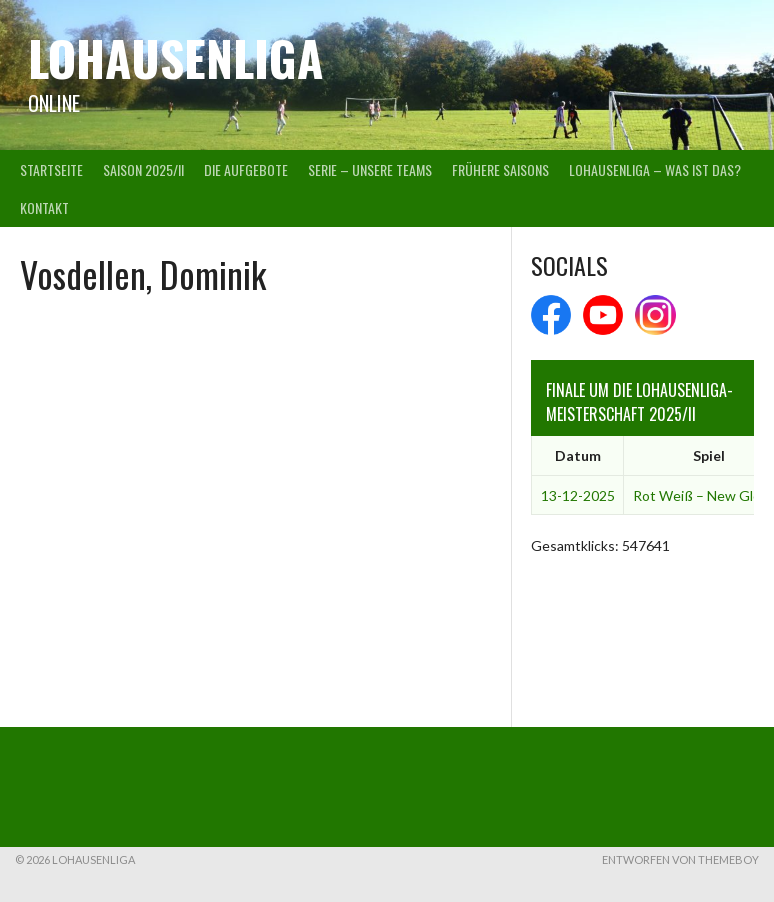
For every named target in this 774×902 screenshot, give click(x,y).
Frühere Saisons (500, 169)
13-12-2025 (578, 495)
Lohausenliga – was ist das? (655, 169)
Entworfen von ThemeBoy (680, 859)
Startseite (51, 169)
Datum (578, 455)
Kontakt (44, 207)
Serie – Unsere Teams (370, 169)
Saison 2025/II (143, 169)
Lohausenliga (175, 57)
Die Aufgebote (246, 169)
